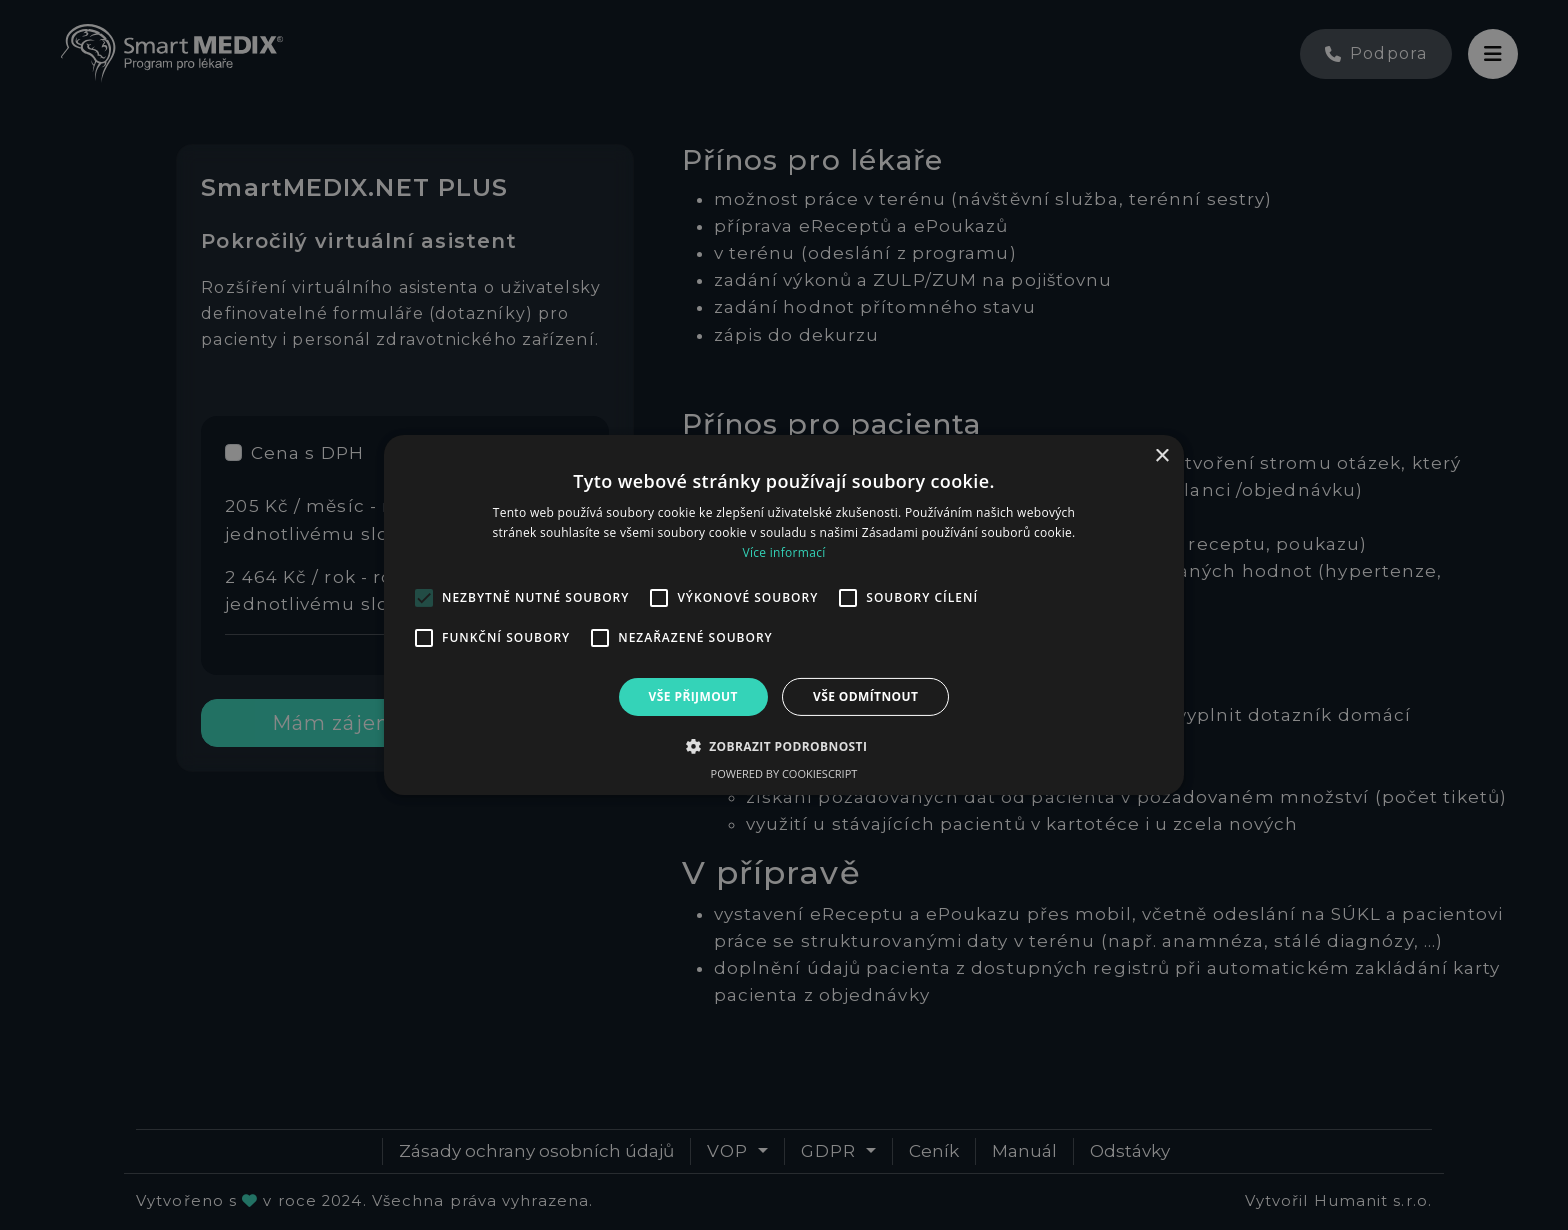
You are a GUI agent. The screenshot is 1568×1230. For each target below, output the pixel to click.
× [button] (1161, 456)
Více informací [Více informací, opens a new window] (783, 552)
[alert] (784, 615)
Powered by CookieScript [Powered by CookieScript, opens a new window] (784, 773)
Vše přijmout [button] (693, 696)
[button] (784, 746)
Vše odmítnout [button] (865, 696)
